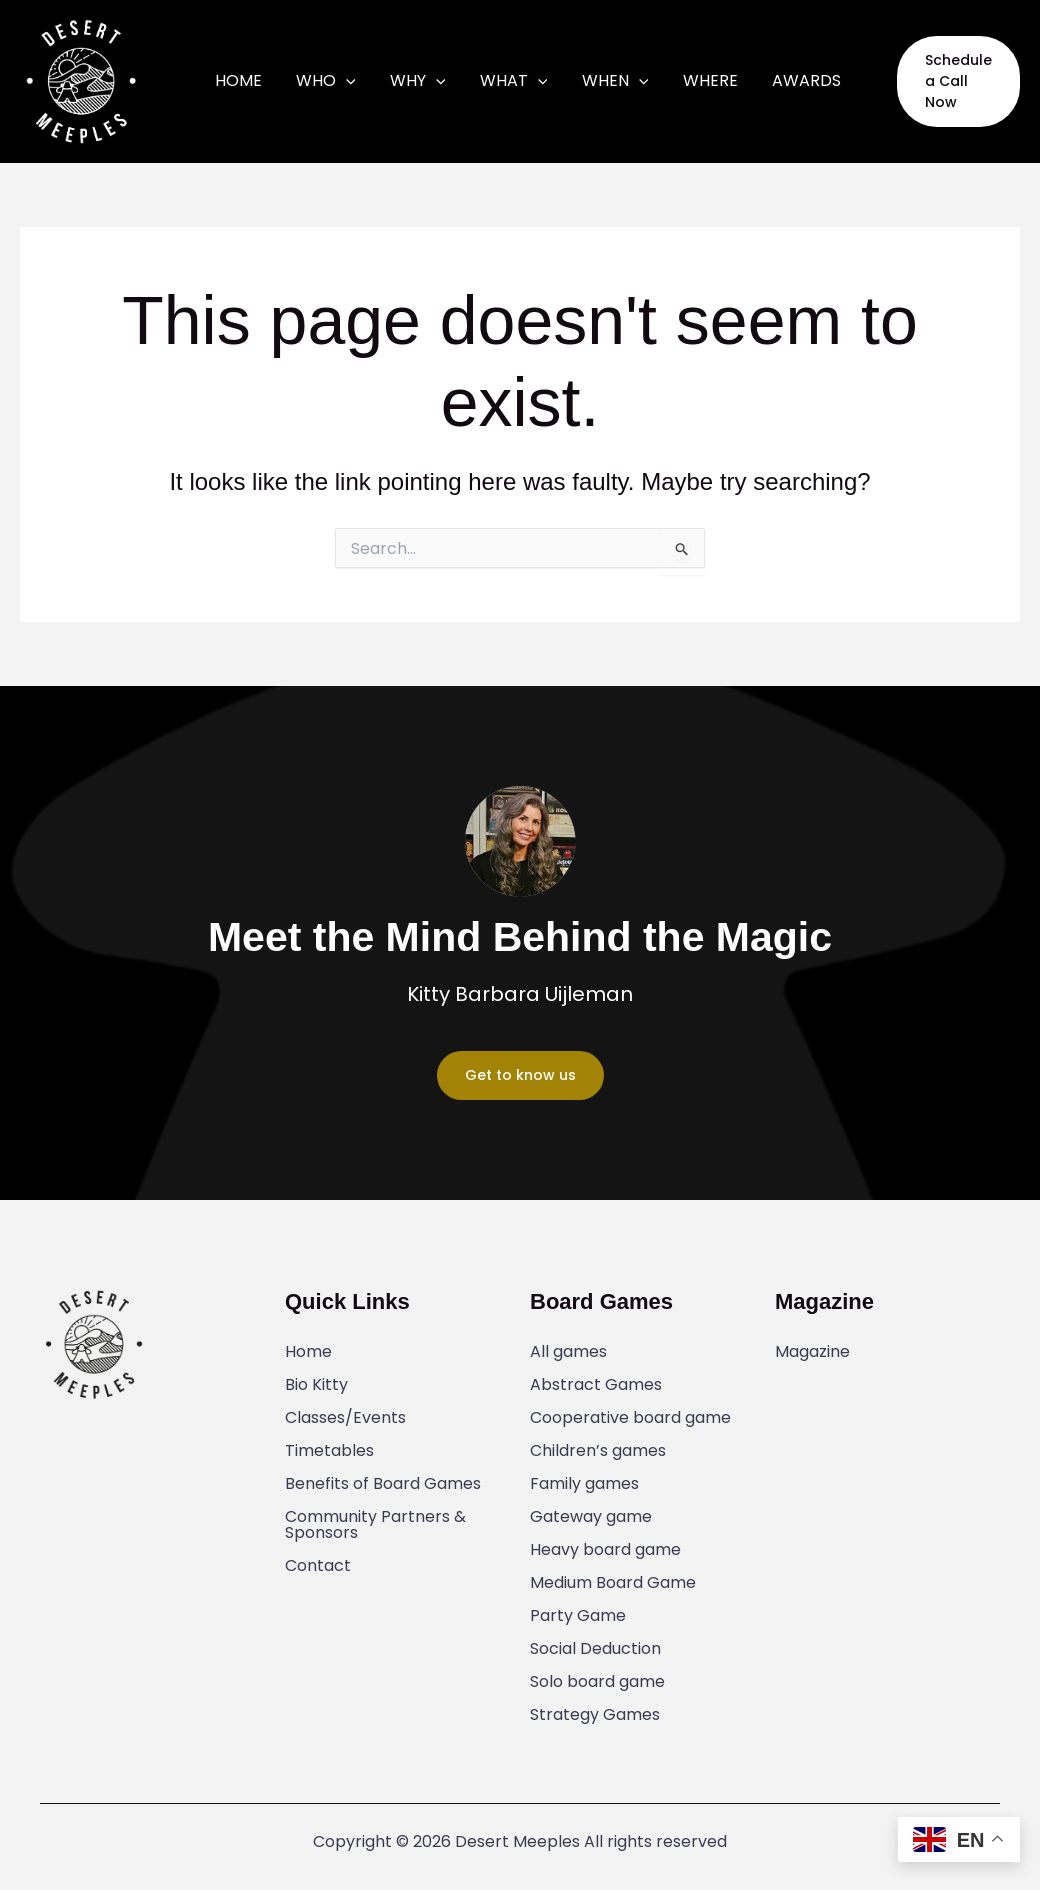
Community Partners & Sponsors (375, 1525)
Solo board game (597, 1682)
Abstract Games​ (596, 1385)
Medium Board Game (613, 1583)
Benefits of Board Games (383, 1484)
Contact (318, 1566)
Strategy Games (595, 1715)
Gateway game (591, 1517)
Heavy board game (605, 1550)
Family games (584, 1484)
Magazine (812, 1352)
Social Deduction (595, 1649)
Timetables (329, 1451)
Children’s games (598, 1451)
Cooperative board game (630, 1418)
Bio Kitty (316, 1385)
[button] (935, 81)
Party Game (578, 1616)
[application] (365, 81)
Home (308, 1352)
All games (568, 1352)
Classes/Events (345, 1418)
